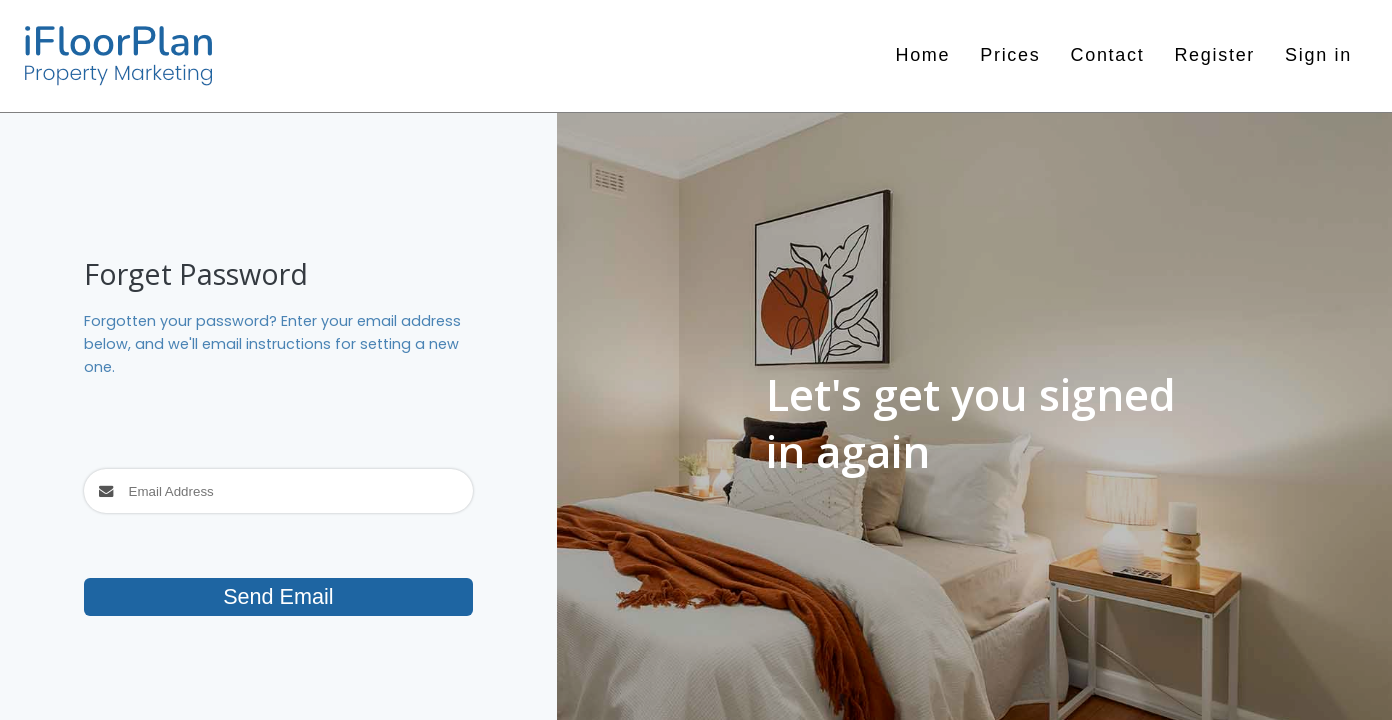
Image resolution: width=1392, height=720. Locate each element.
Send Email (278, 596)
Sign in (1318, 56)
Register (1214, 56)
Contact (1107, 56)
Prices (1010, 56)
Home (922, 56)
